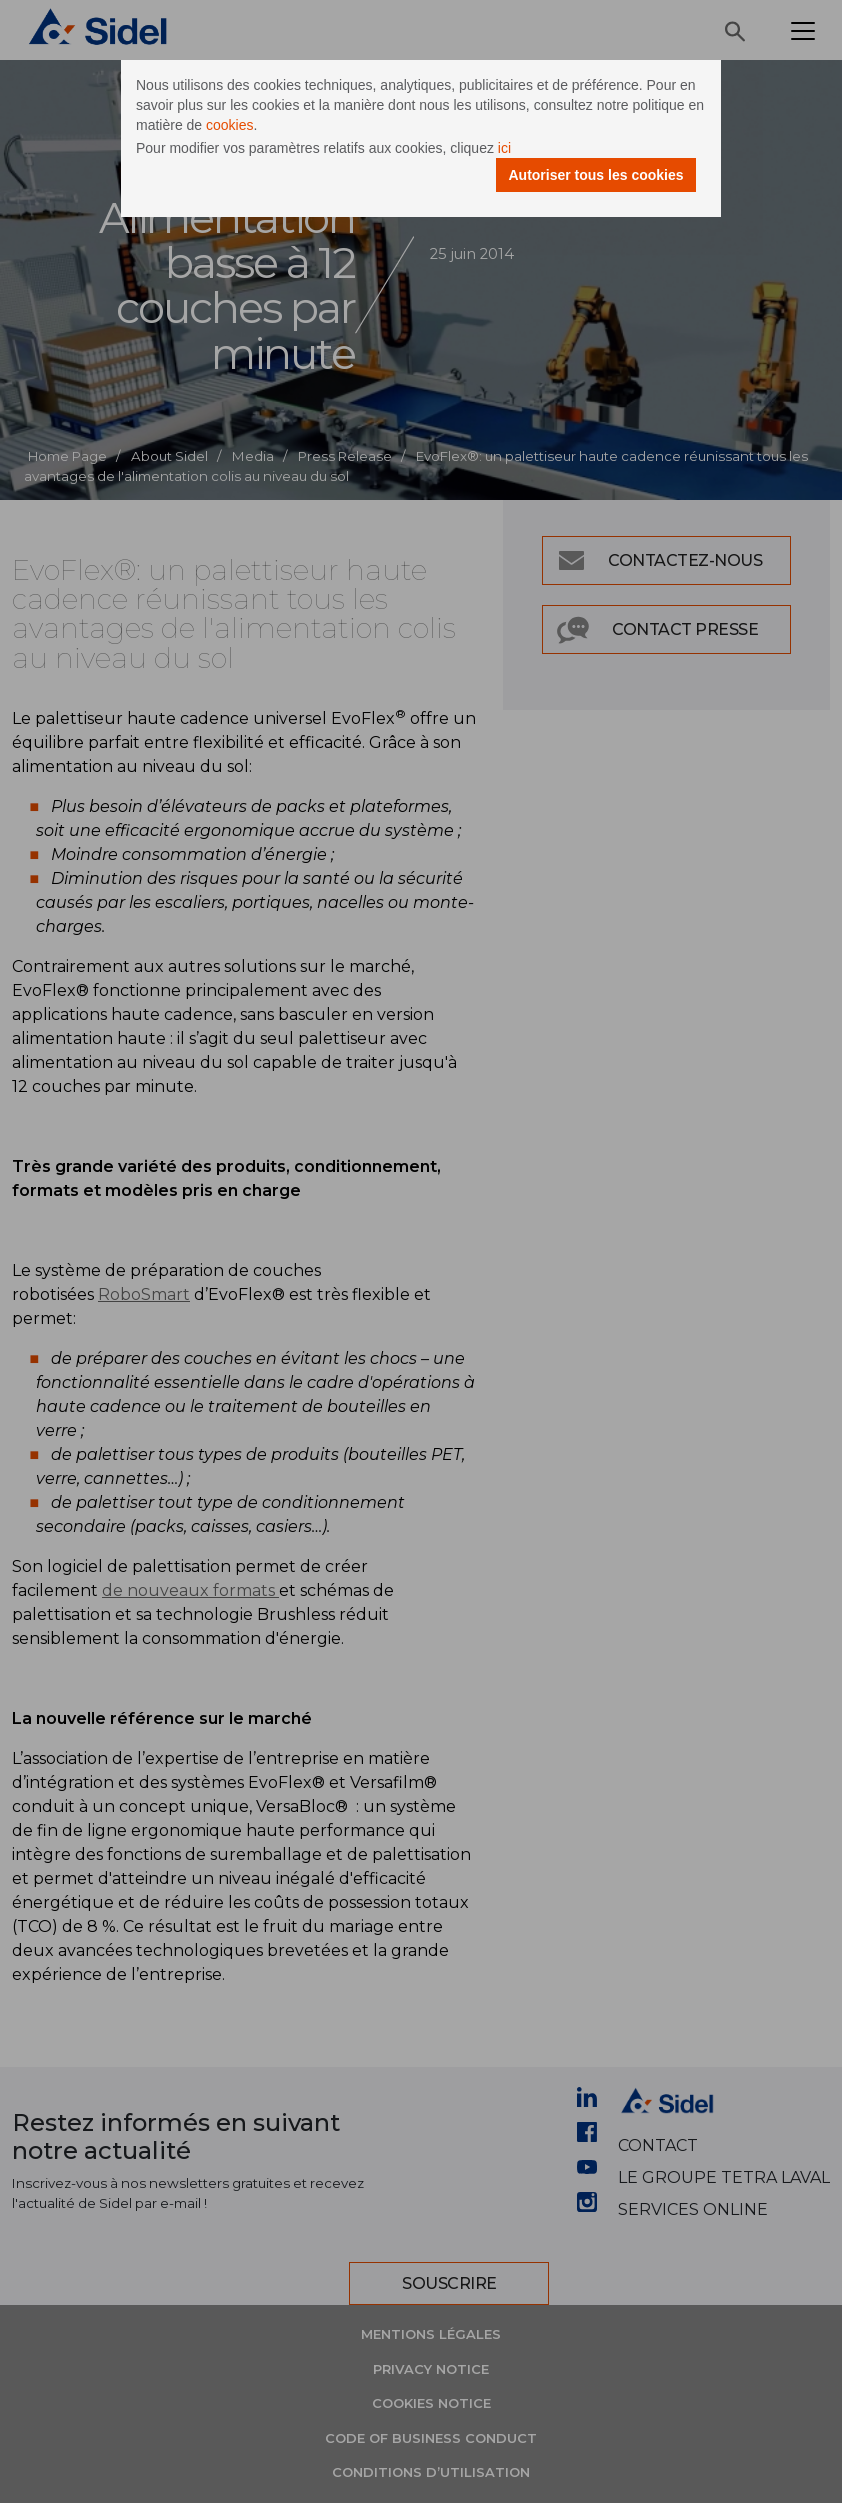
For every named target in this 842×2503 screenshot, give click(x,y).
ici (504, 148)
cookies (229, 125)
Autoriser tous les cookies (595, 175)
